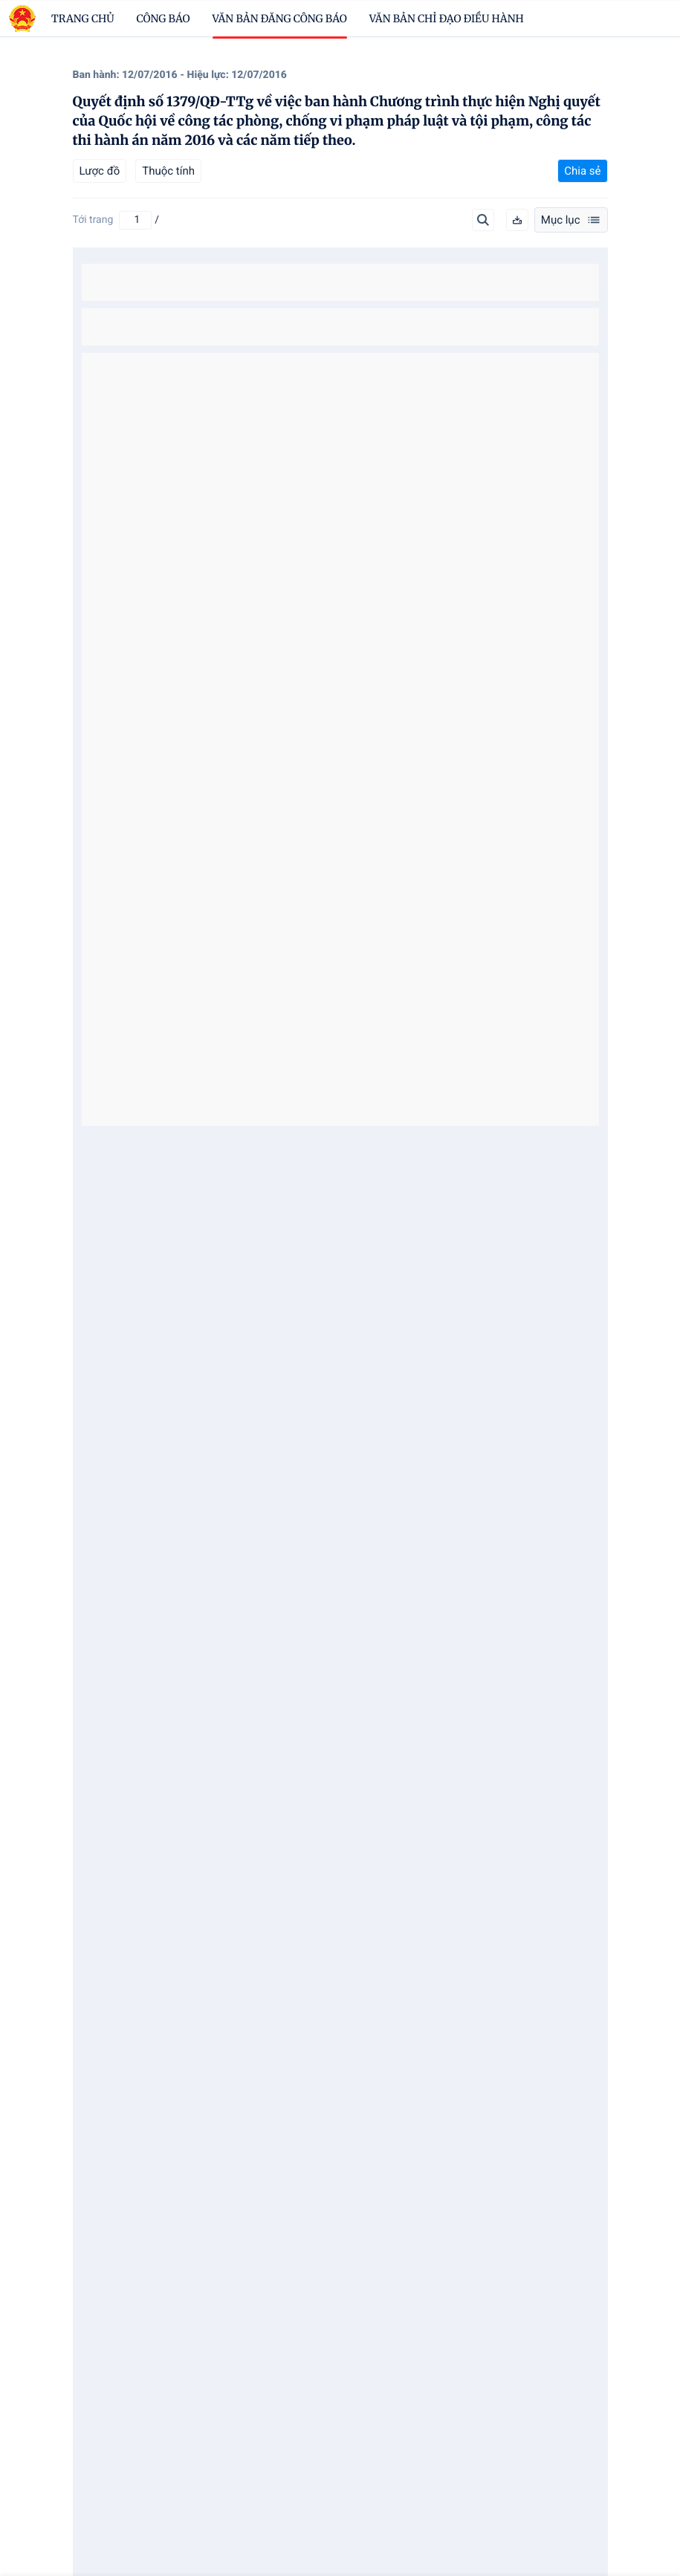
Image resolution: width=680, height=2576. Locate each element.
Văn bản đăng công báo (280, 18)
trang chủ (82, 18)
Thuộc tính (168, 171)
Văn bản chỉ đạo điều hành (446, 18)
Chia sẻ (582, 171)
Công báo (163, 18)
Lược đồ (100, 171)
